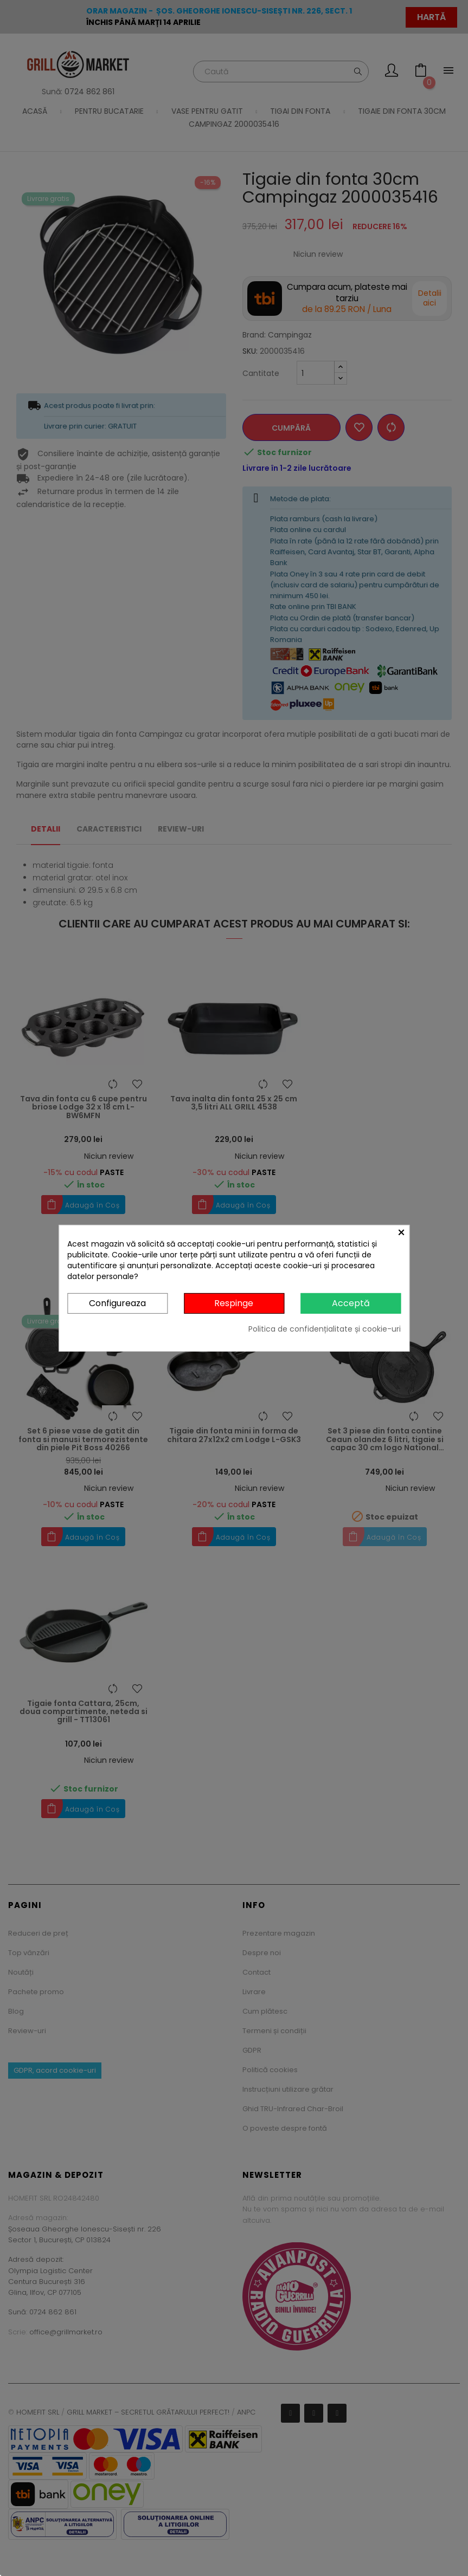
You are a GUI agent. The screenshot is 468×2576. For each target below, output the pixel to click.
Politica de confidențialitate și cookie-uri (324, 1328)
